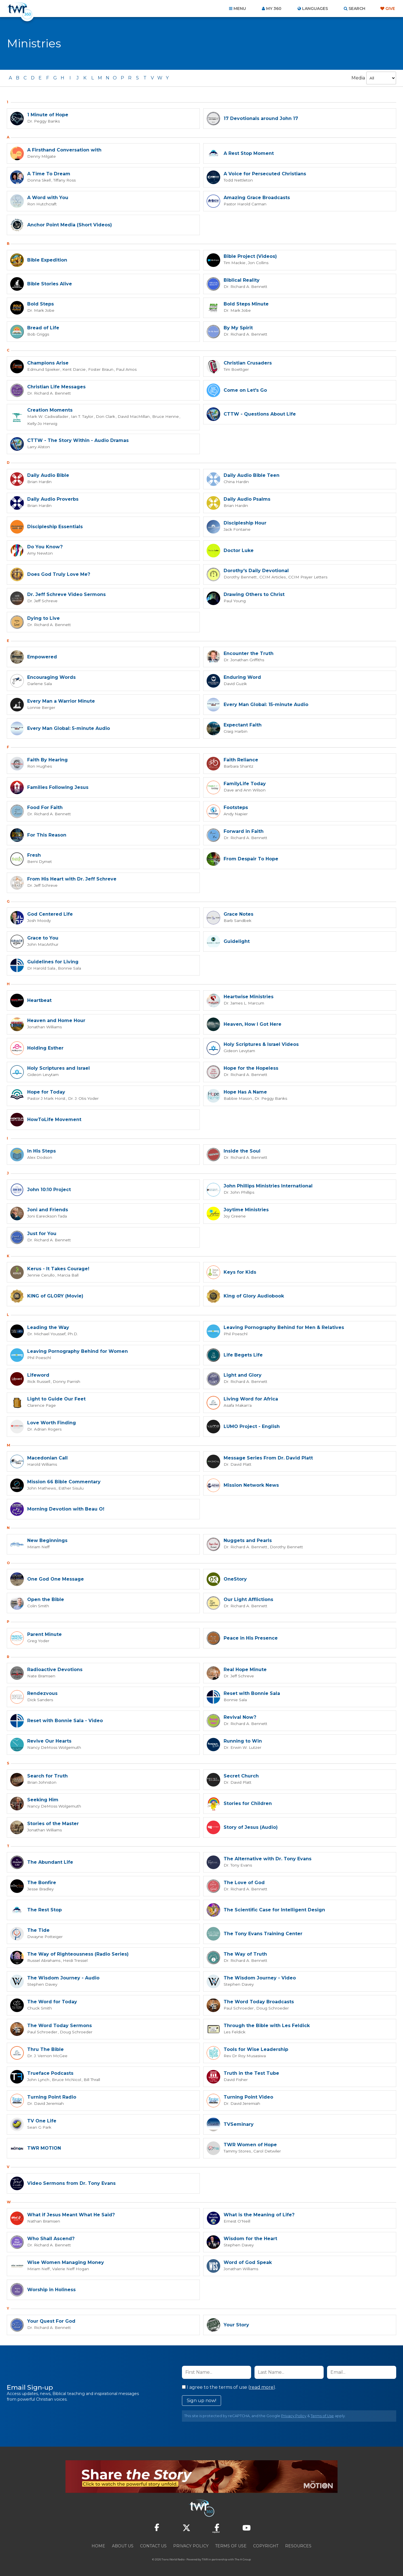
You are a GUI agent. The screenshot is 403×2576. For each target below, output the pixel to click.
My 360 (273, 8)
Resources (298, 2545)
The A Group (243, 2558)
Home (98, 2545)
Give (390, 8)
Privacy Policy (293, 2415)
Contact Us (153, 2545)
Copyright (265, 2545)
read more (261, 2386)
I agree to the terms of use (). (229, 2386)
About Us (122, 2545)
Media (358, 78)
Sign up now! (201, 2400)
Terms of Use (322, 2415)
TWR (205, 2558)
